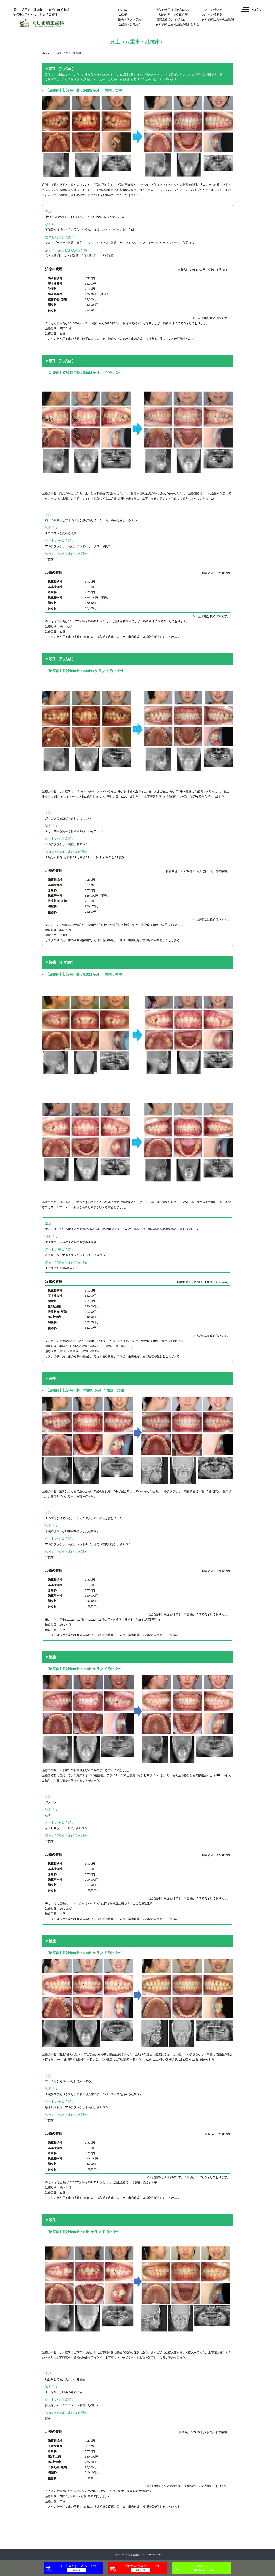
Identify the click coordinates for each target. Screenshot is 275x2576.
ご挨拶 (122, 14)
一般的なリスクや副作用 (172, 14)
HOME (122, 9)
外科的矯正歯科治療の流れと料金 (177, 24)
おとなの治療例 (212, 14)
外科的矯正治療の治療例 (218, 19)
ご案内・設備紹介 (129, 24)
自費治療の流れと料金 (170, 19)
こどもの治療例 (212, 9)
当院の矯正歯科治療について (174, 9)
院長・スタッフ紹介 (131, 19)
